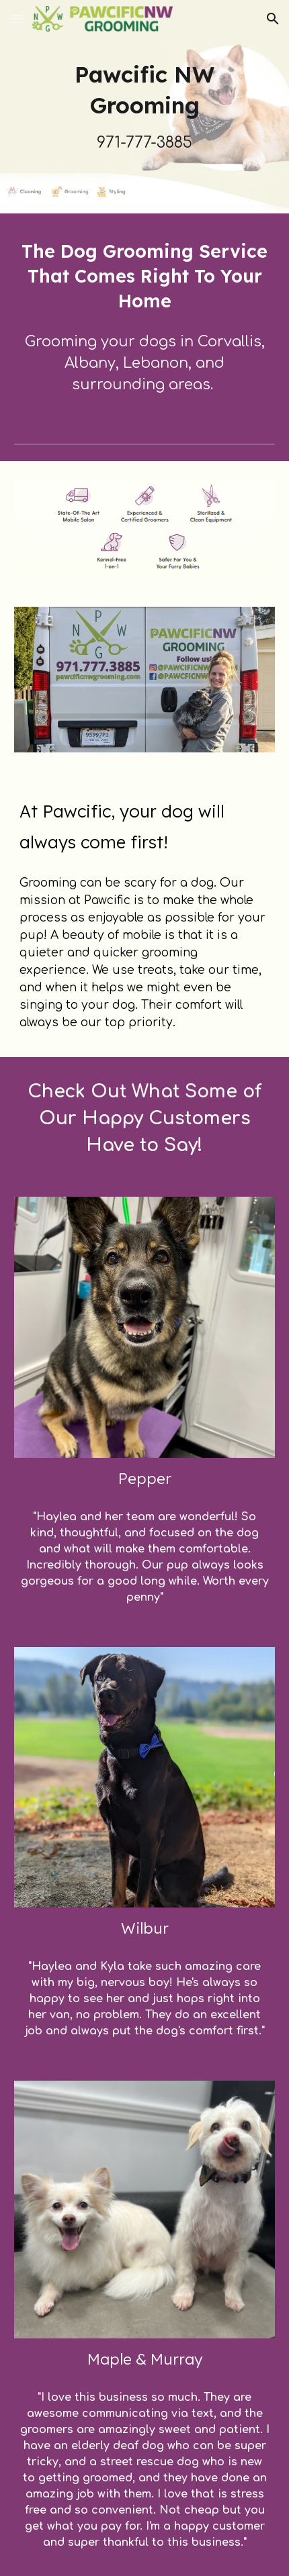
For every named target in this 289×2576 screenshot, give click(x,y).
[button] (16, 18)
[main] (145, 107)
